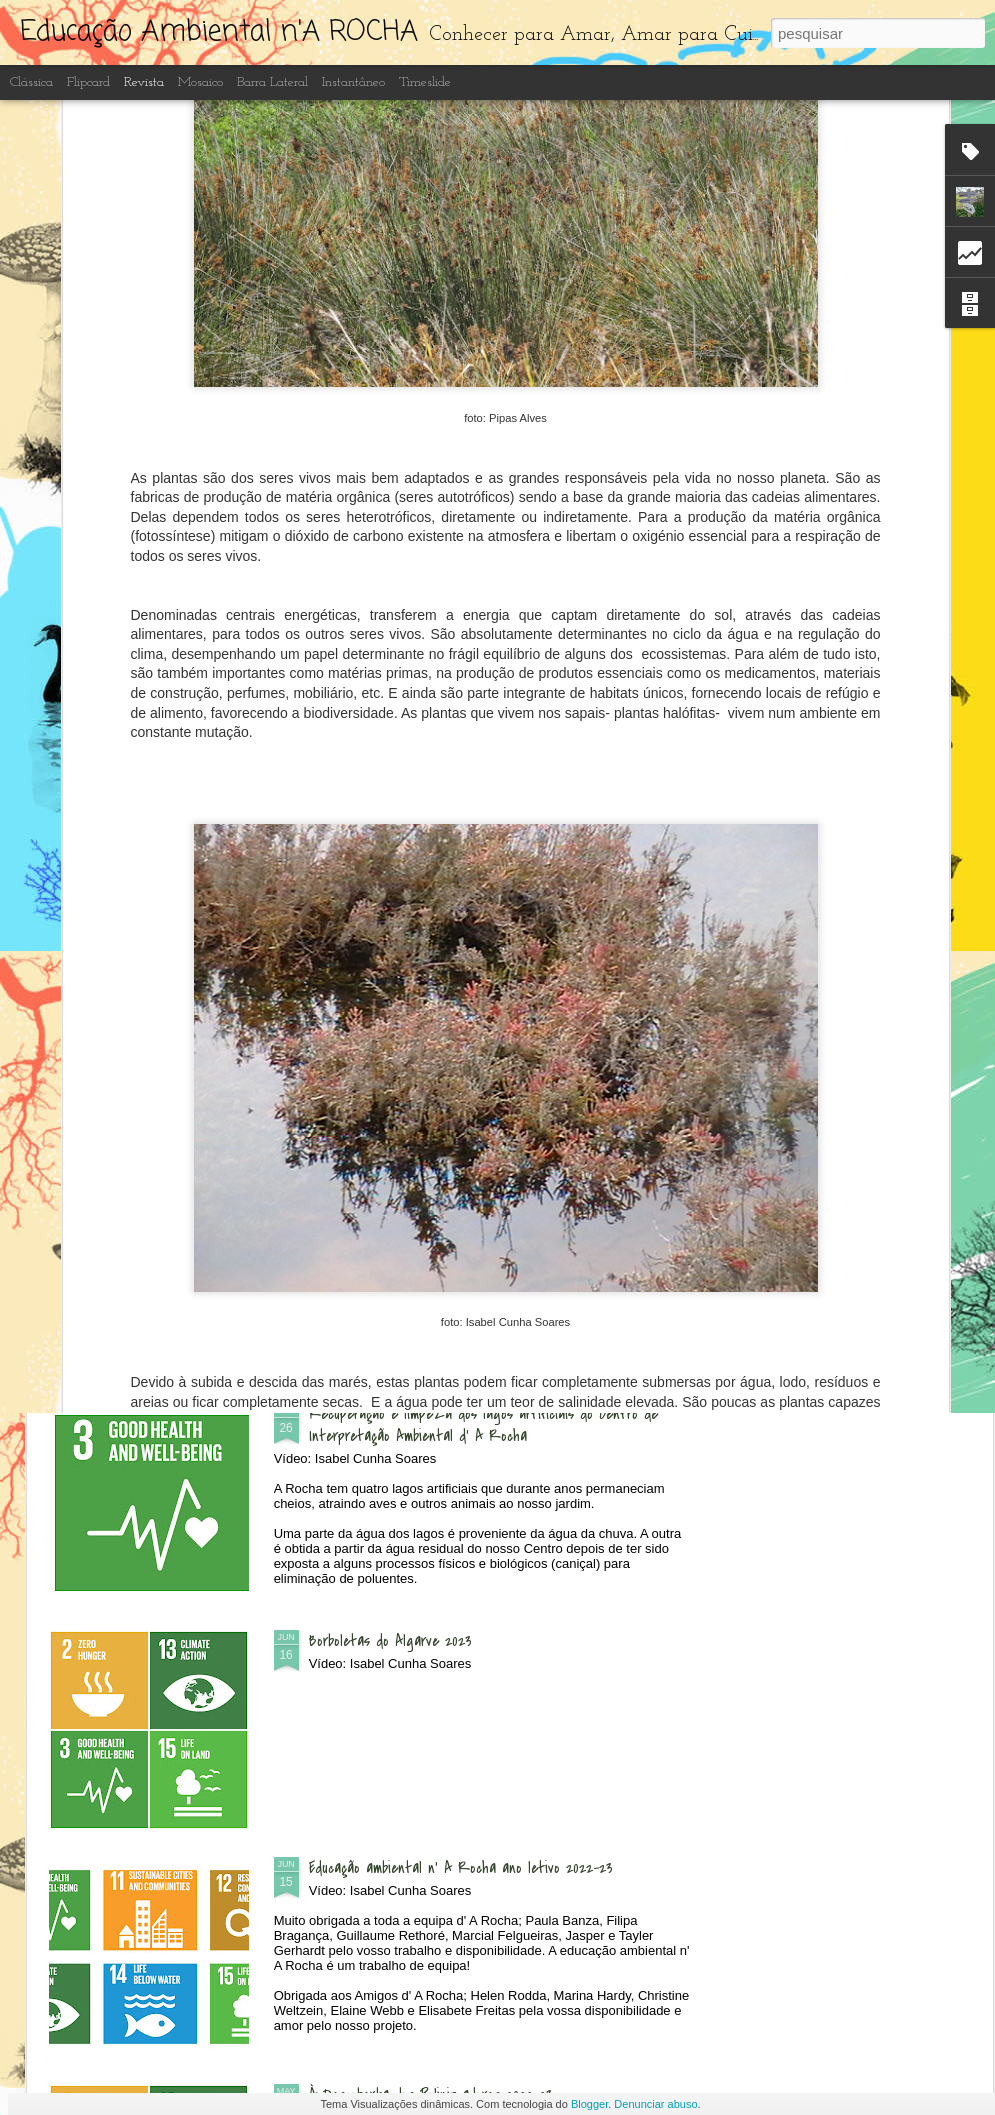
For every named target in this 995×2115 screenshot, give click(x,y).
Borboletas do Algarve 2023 (390, 1641)
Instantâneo (353, 82)
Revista (144, 82)
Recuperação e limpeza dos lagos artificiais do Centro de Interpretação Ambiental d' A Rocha (483, 1425)
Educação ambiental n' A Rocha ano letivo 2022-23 (461, 1868)
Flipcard (88, 82)
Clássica (31, 82)
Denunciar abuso (655, 2104)
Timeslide (425, 82)
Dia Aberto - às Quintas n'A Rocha (416, 960)
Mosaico (200, 82)
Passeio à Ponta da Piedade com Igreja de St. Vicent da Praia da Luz (400, 813)
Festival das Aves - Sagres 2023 (851, 802)
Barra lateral (272, 82)
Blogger (589, 2104)
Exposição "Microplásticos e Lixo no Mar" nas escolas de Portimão (163, 813)
